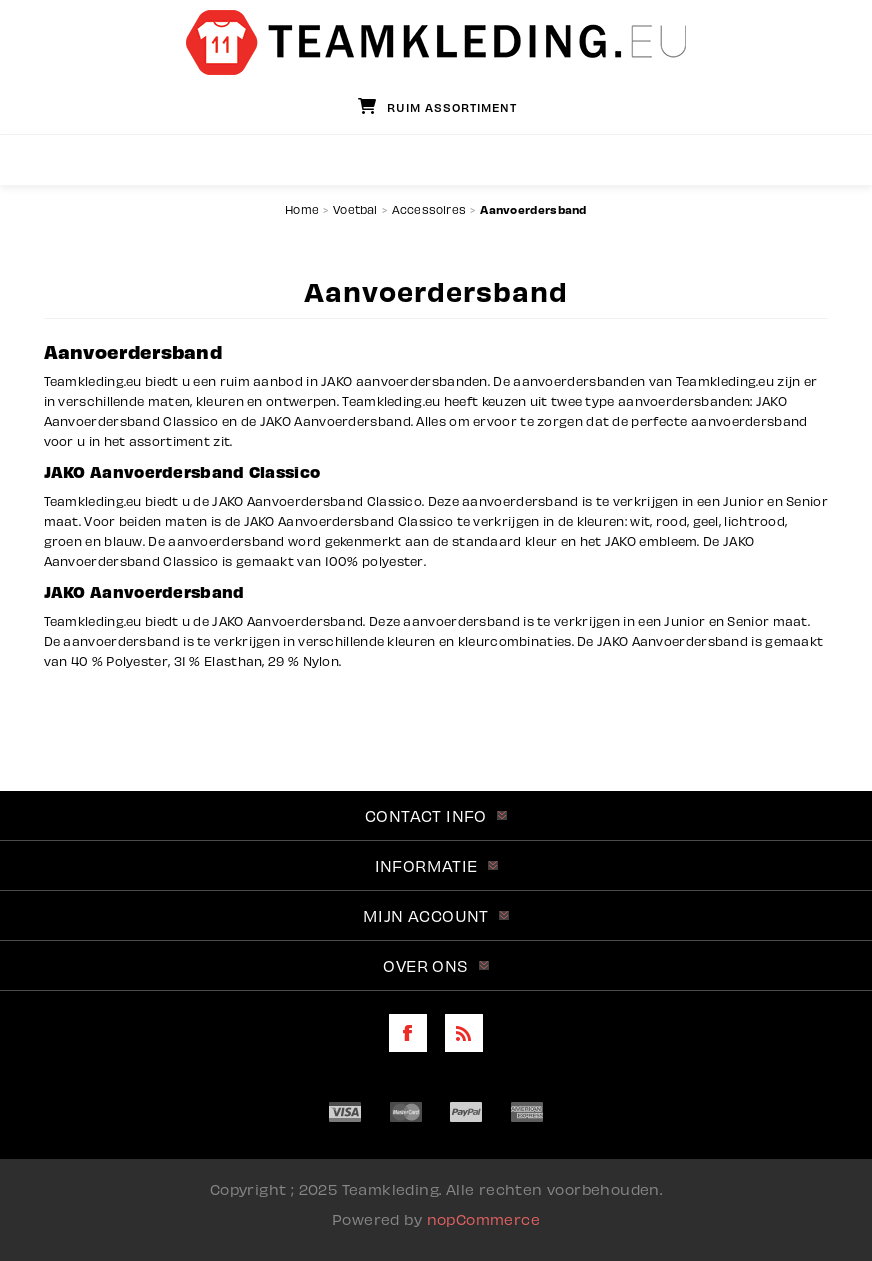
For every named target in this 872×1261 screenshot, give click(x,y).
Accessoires (429, 209)
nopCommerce (483, 1219)
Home (302, 209)
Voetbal (355, 209)
